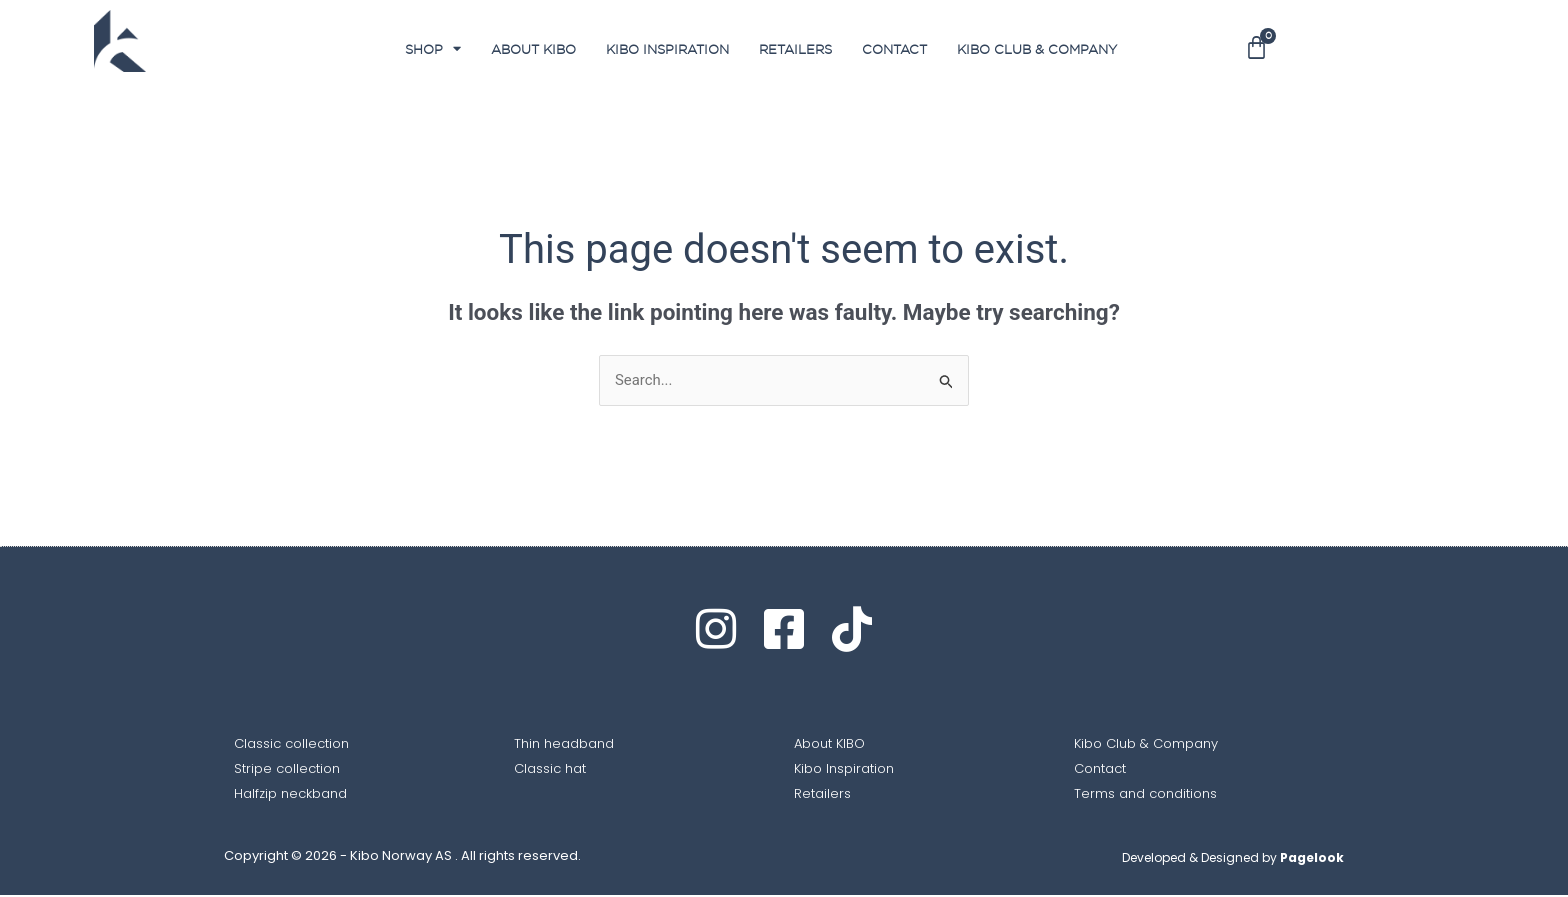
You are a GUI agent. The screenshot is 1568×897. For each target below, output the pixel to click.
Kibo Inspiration (667, 49)
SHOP (433, 48)
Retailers (795, 49)
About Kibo (533, 49)
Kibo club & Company (1037, 49)
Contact (894, 49)
